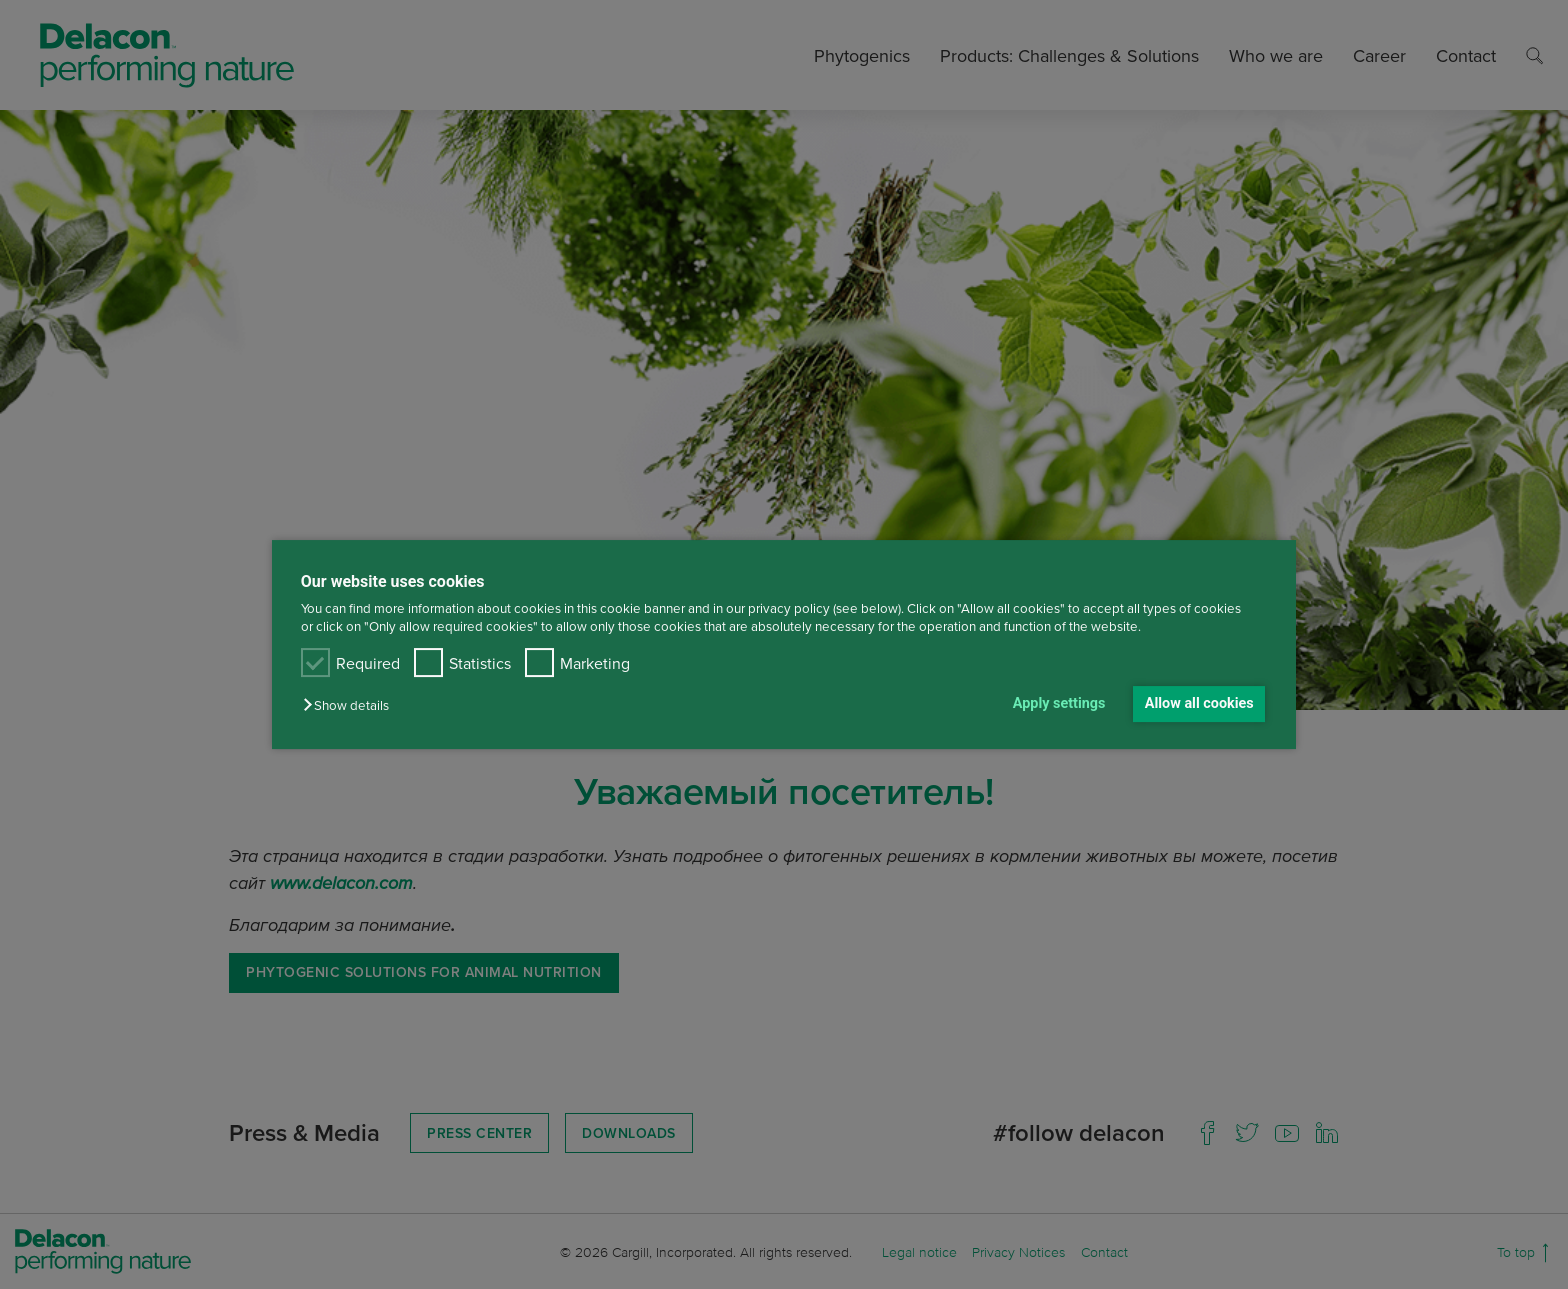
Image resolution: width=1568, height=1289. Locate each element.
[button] (351, 705)
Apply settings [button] (1059, 703)
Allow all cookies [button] (1199, 703)
